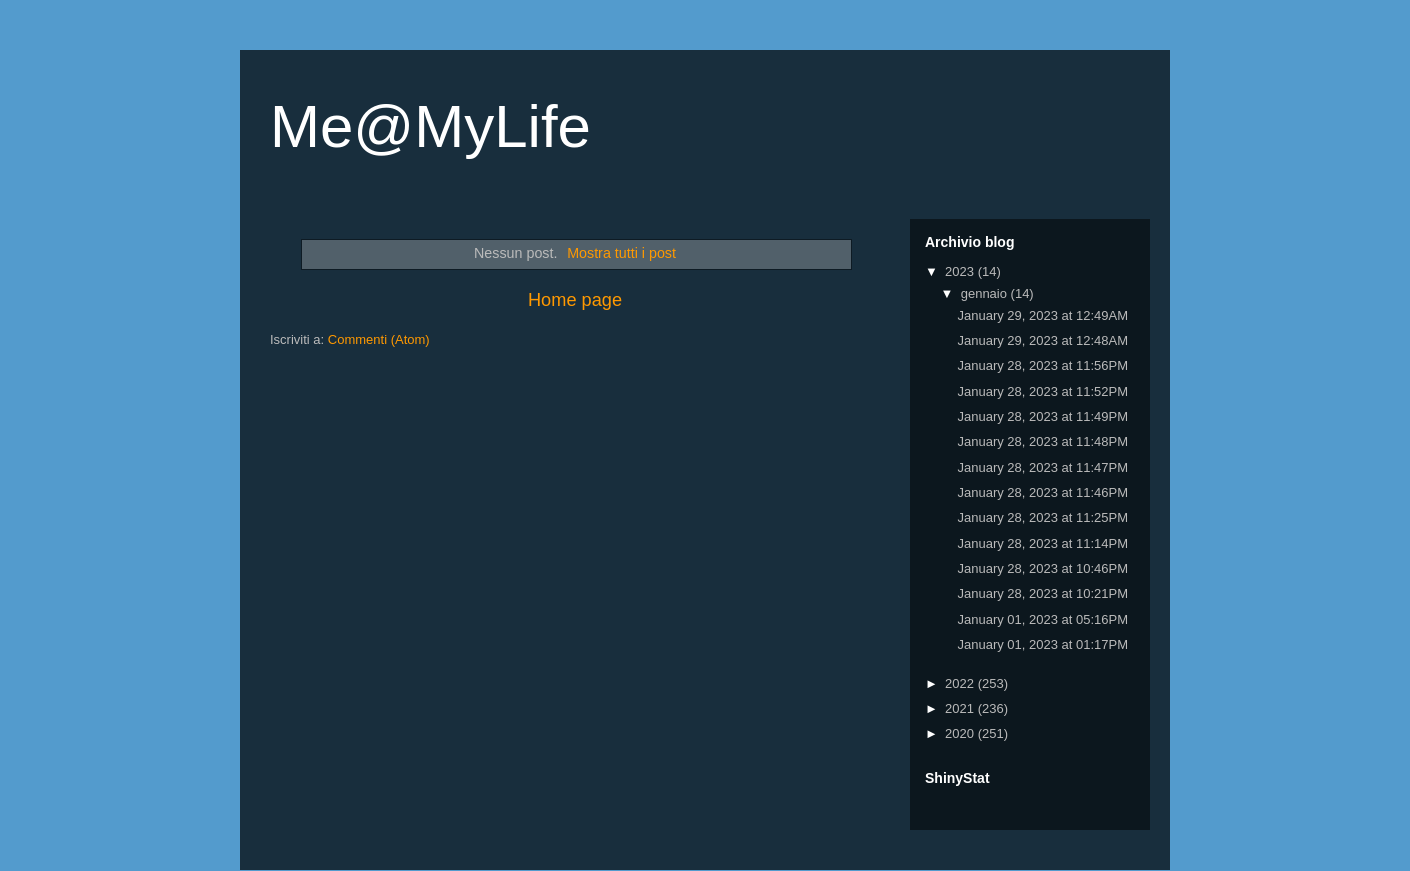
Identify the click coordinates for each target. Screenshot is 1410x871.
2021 (961, 708)
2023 (961, 271)
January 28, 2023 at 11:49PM (1042, 416)
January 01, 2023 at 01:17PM (1042, 644)
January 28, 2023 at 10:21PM (1042, 593)
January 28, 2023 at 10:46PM (1042, 568)
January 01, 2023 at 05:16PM (1042, 619)
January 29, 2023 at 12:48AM (1042, 340)
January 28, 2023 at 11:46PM (1042, 492)
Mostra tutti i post (621, 253)
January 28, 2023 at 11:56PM (1042, 365)
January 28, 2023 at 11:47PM (1042, 467)
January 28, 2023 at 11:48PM (1042, 441)
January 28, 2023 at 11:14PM (1042, 543)
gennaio (986, 293)
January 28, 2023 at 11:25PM (1042, 517)
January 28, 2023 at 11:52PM (1042, 391)
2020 (961, 733)
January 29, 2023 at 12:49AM (1042, 315)
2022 (961, 683)
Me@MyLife (430, 126)
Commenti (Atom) (379, 339)
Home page (575, 300)
